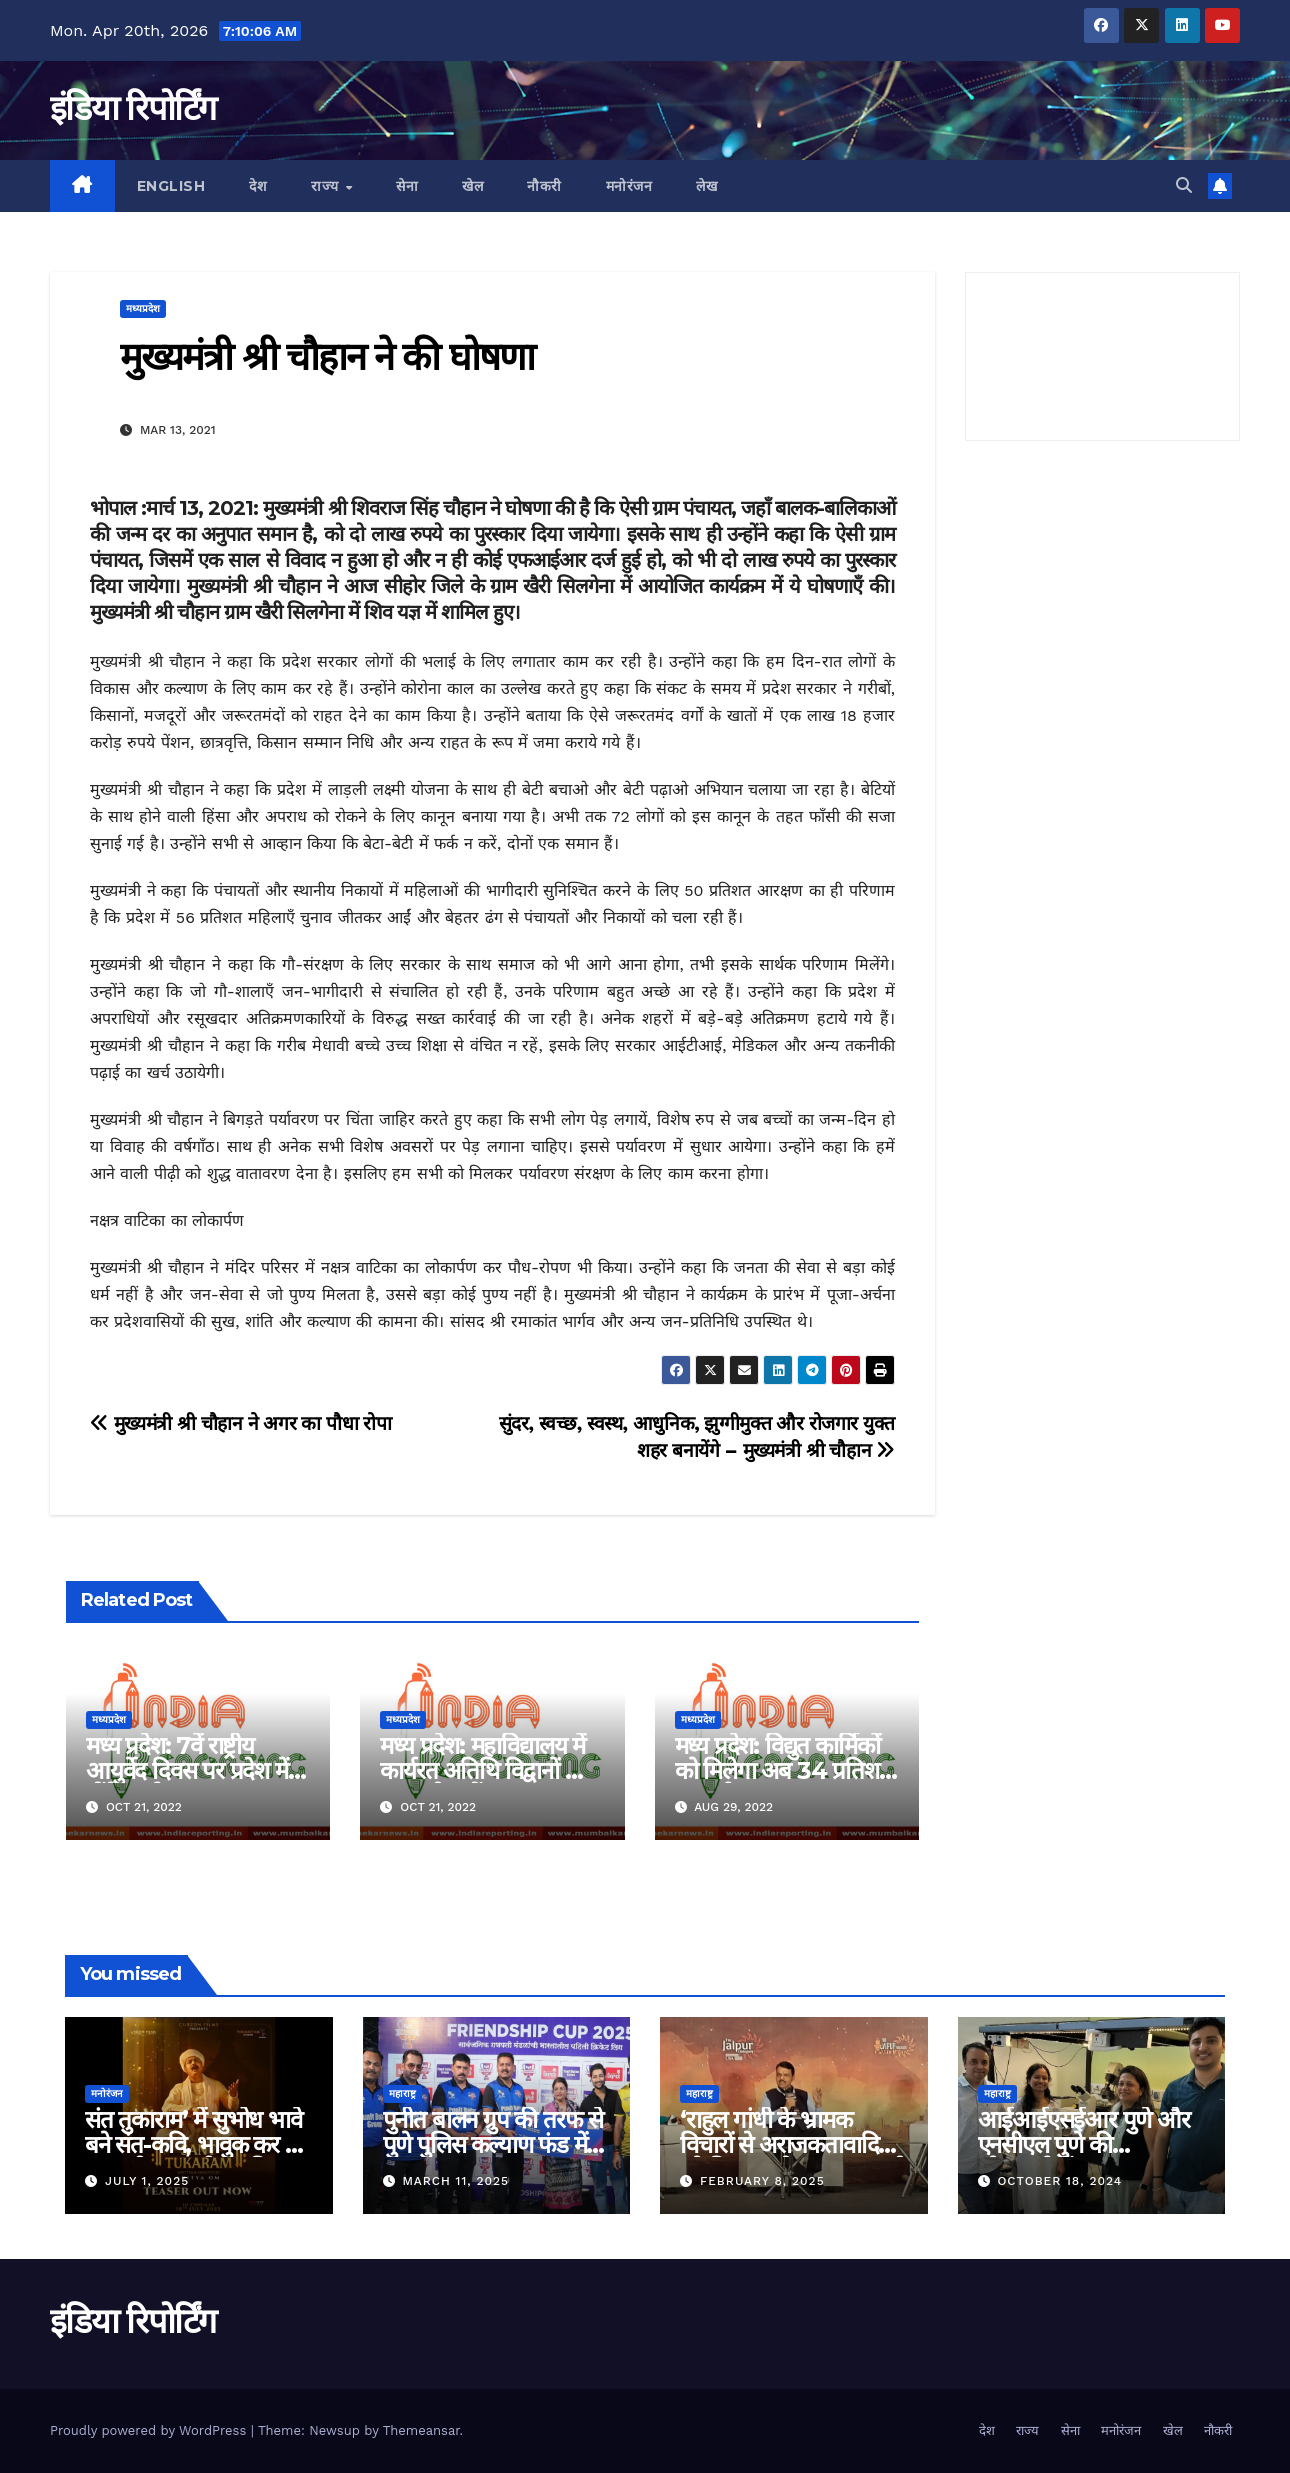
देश (258, 186)
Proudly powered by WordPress (150, 2430)
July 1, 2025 (147, 2181)
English (171, 186)
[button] (1184, 185)
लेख (706, 186)
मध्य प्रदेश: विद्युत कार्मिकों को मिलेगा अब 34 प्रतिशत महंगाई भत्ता (783, 1770)
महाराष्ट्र (402, 2093)
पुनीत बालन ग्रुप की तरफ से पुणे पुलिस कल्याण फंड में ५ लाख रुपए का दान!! (493, 2144)
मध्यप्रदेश (143, 308)
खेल (472, 186)
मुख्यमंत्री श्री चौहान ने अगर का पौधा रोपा (241, 1423)
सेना (407, 186)
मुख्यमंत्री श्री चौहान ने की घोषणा (327, 356)
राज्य (327, 186)
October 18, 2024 (1059, 2181)
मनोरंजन (629, 186)
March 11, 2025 (455, 2181)
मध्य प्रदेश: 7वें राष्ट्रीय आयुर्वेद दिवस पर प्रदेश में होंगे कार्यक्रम (187, 1770)
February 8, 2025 (762, 2181)
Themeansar (421, 2430)
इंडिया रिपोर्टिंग (132, 108)
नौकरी (544, 186)
